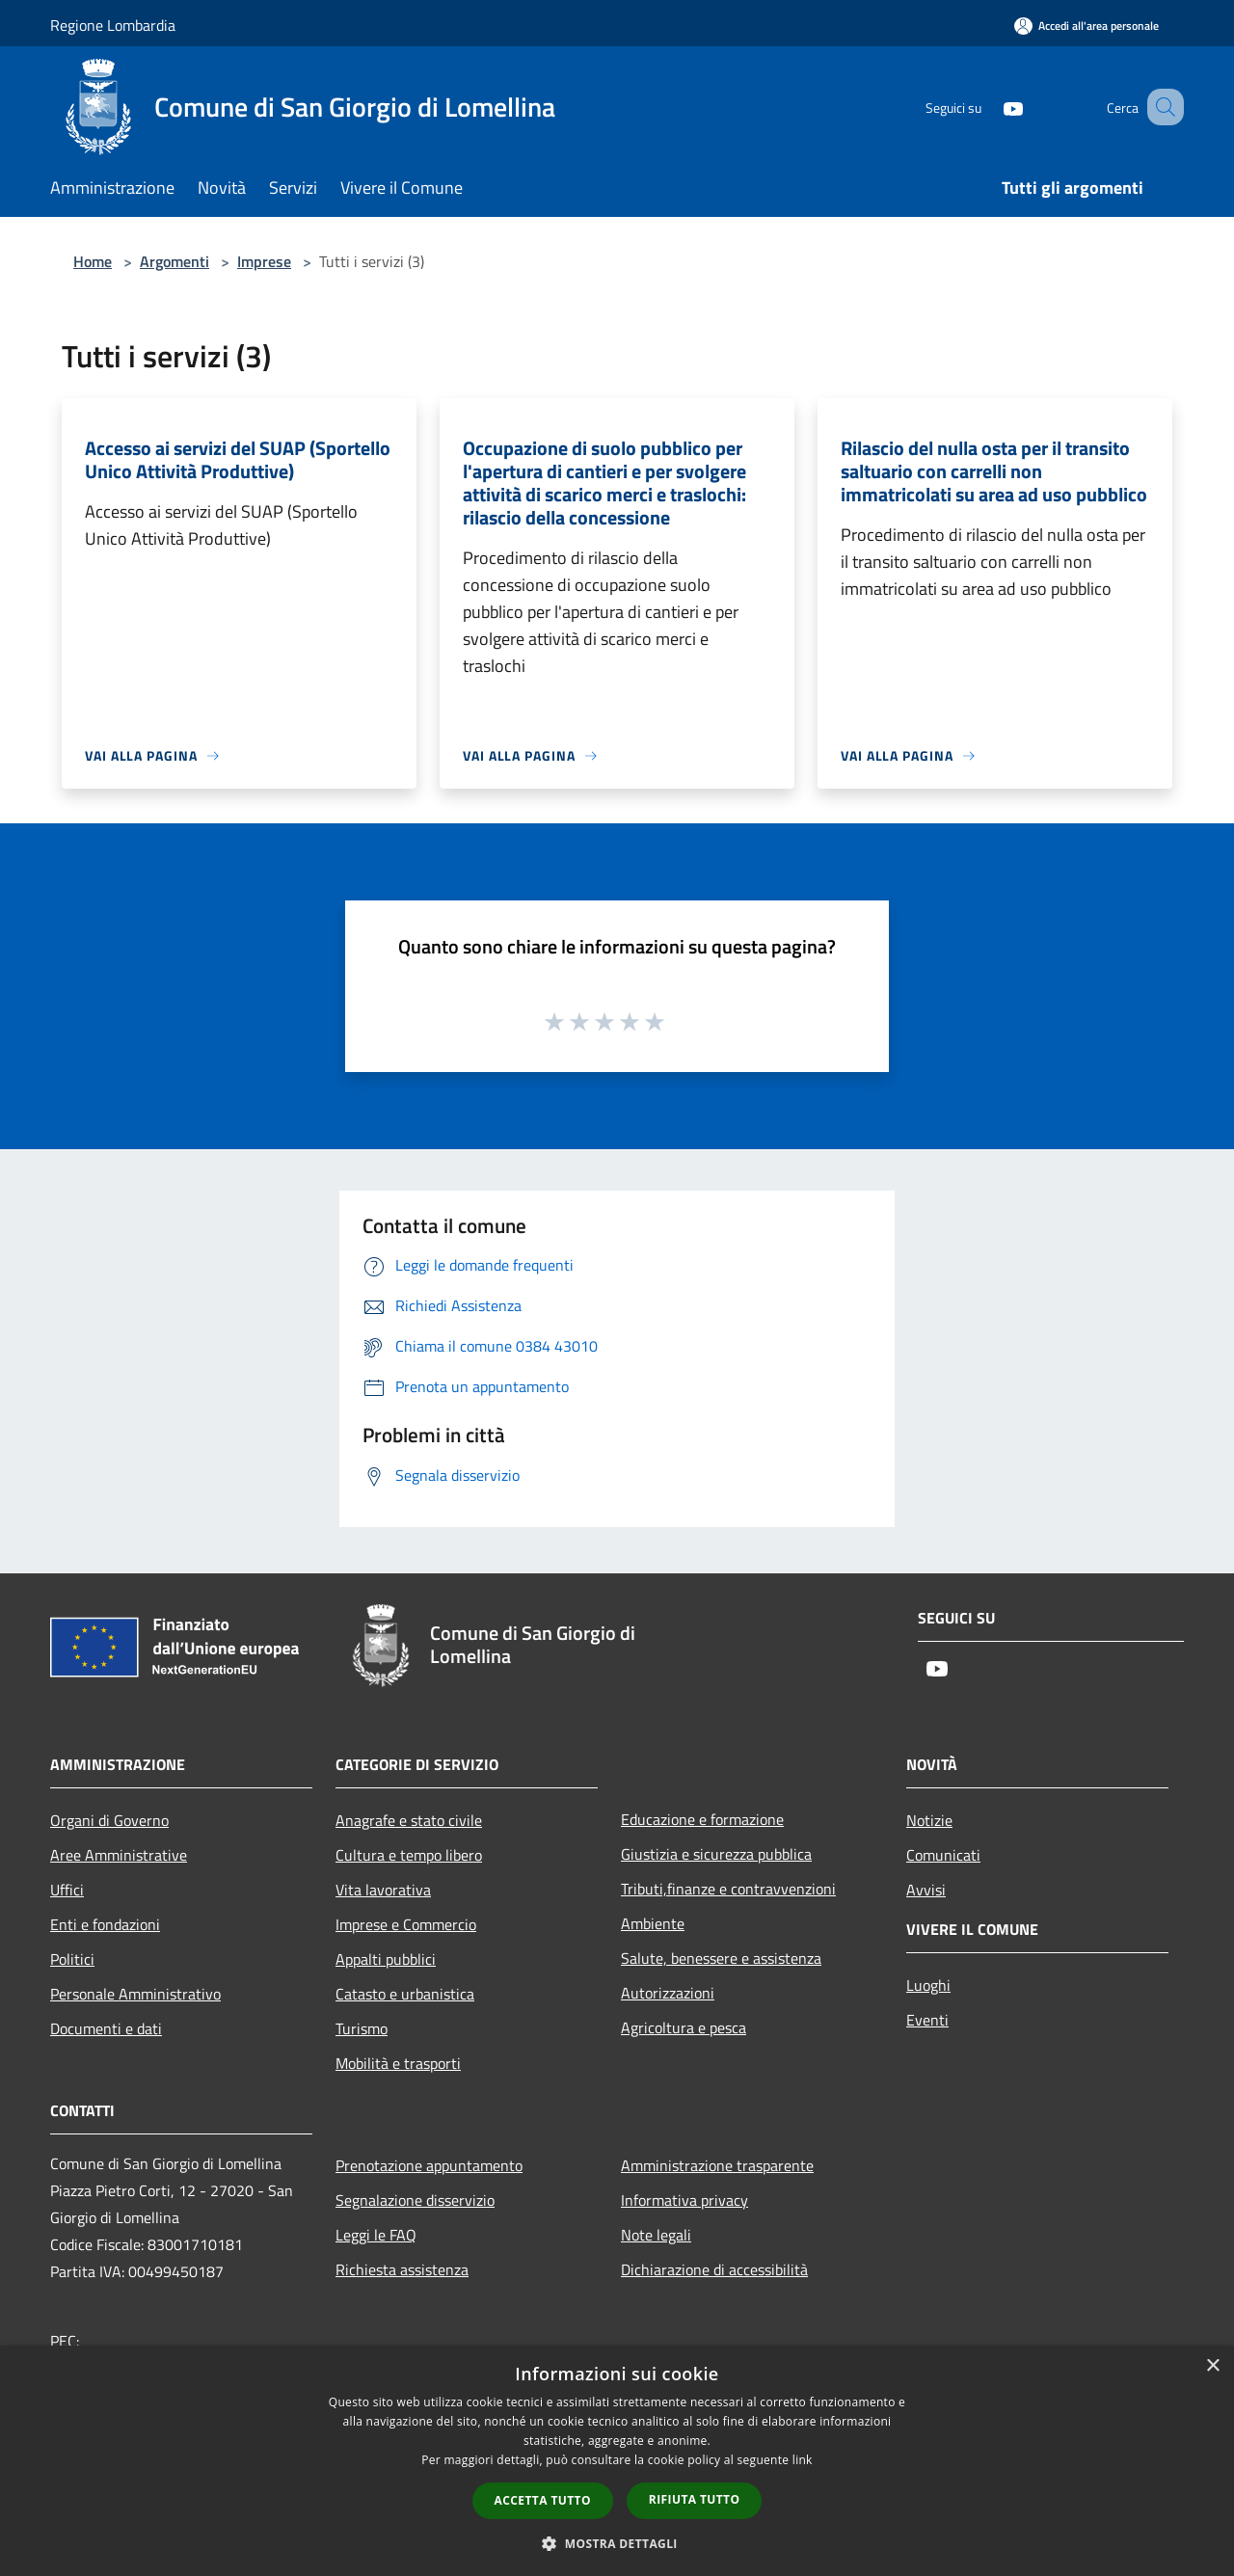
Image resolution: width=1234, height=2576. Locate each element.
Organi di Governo (109, 1820)
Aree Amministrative (118, 1854)
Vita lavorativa (383, 1889)
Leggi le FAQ (375, 2234)
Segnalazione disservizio (415, 2200)
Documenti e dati (106, 2028)
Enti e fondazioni (105, 1924)
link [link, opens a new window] (802, 2460)
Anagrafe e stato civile (408, 1820)
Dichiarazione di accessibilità (714, 2269)
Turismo (361, 2028)
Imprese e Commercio (405, 1924)
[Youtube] (989, 107)
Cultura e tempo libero (408, 1854)
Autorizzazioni (667, 1992)
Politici (72, 1959)
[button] (617, 2543)
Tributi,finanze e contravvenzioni (728, 1888)
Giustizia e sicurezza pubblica (716, 1853)
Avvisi (926, 1889)
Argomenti (174, 261)
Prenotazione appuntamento (429, 2165)
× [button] (1212, 2366)
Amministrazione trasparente (717, 2165)
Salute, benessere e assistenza (721, 1958)
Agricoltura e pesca (683, 2027)
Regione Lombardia (112, 25)
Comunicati (943, 1854)
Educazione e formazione (702, 1819)
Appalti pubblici (385, 1959)
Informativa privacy (684, 2200)
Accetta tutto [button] (543, 2500)
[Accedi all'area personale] (1086, 25)
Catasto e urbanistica (404, 1993)
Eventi (927, 2019)
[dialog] (617, 2461)
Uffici (67, 1889)
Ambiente (652, 1923)
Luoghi (928, 1985)
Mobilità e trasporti (398, 2063)
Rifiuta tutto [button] (694, 2499)
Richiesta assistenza (402, 2269)
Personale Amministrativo (135, 1993)
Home (92, 261)
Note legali (656, 2234)
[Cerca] (1161, 107)
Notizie (929, 1820)
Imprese (264, 261)
